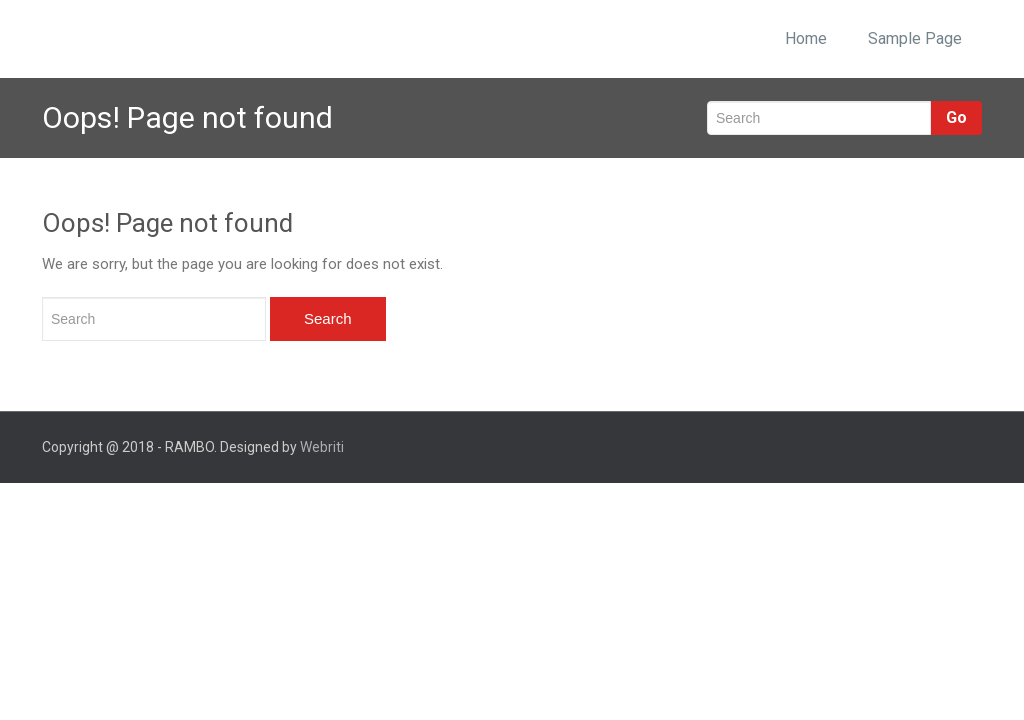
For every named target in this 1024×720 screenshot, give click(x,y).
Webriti (322, 447)
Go (956, 117)
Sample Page (915, 38)
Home (806, 38)
